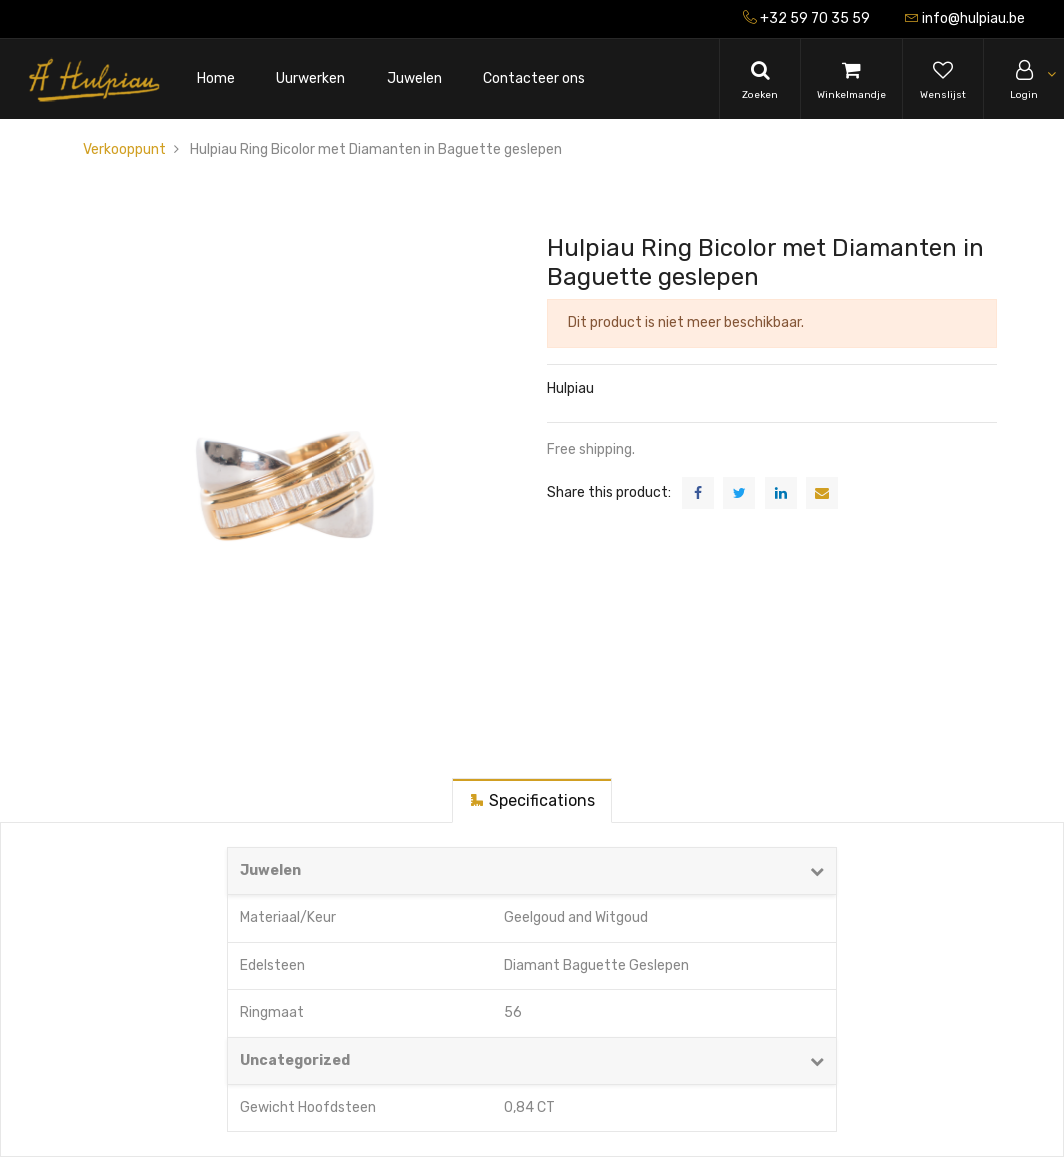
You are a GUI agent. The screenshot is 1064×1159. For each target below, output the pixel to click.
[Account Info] (1024, 79)
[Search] (760, 79)
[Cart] (851, 79)
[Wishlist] (943, 79)
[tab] (532, 800)
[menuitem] (216, 79)
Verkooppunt (124, 149)
